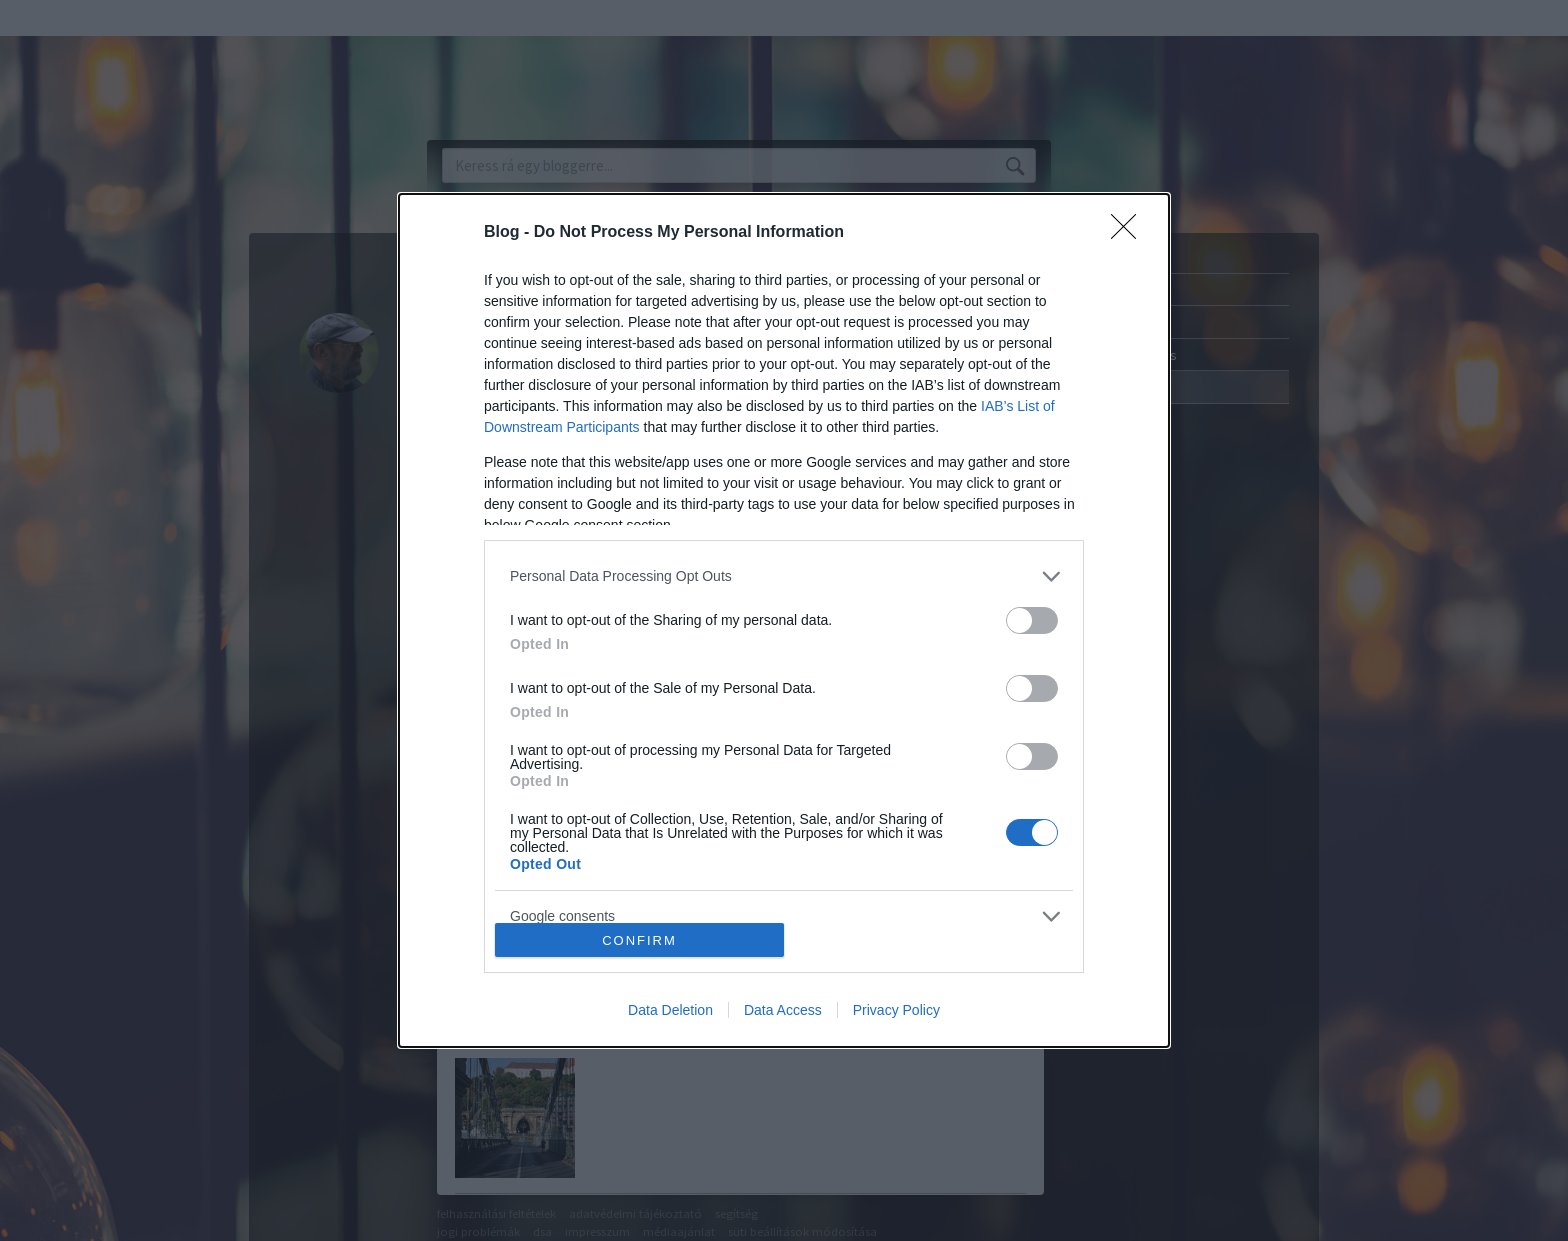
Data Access (783, 1010)
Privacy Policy (896, 1010)
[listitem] (784, 576)
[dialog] (784, 620)
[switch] (1032, 620)
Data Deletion (670, 1010)
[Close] (1130, 233)
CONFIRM (639, 940)
